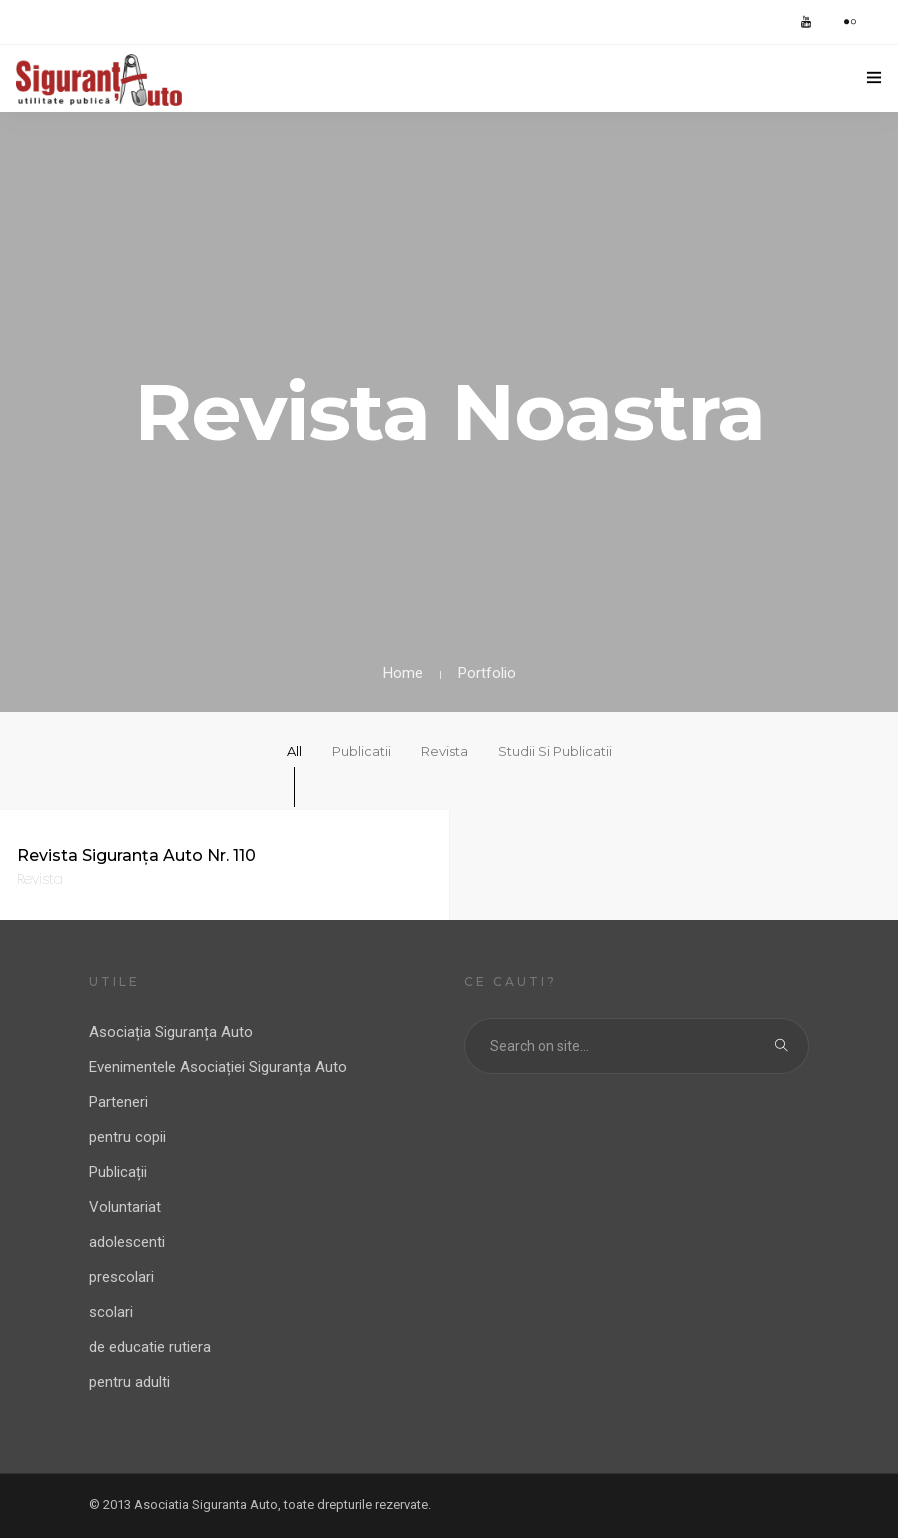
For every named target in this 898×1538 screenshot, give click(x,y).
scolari (111, 1312)
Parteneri (118, 1102)
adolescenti (127, 1242)
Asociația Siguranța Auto (171, 1032)
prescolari (121, 1277)
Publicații (118, 1172)
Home (403, 673)
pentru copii (127, 1137)
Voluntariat (125, 1207)
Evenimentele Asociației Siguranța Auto (218, 1067)
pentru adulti (129, 1382)
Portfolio (487, 673)
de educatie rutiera (150, 1347)
